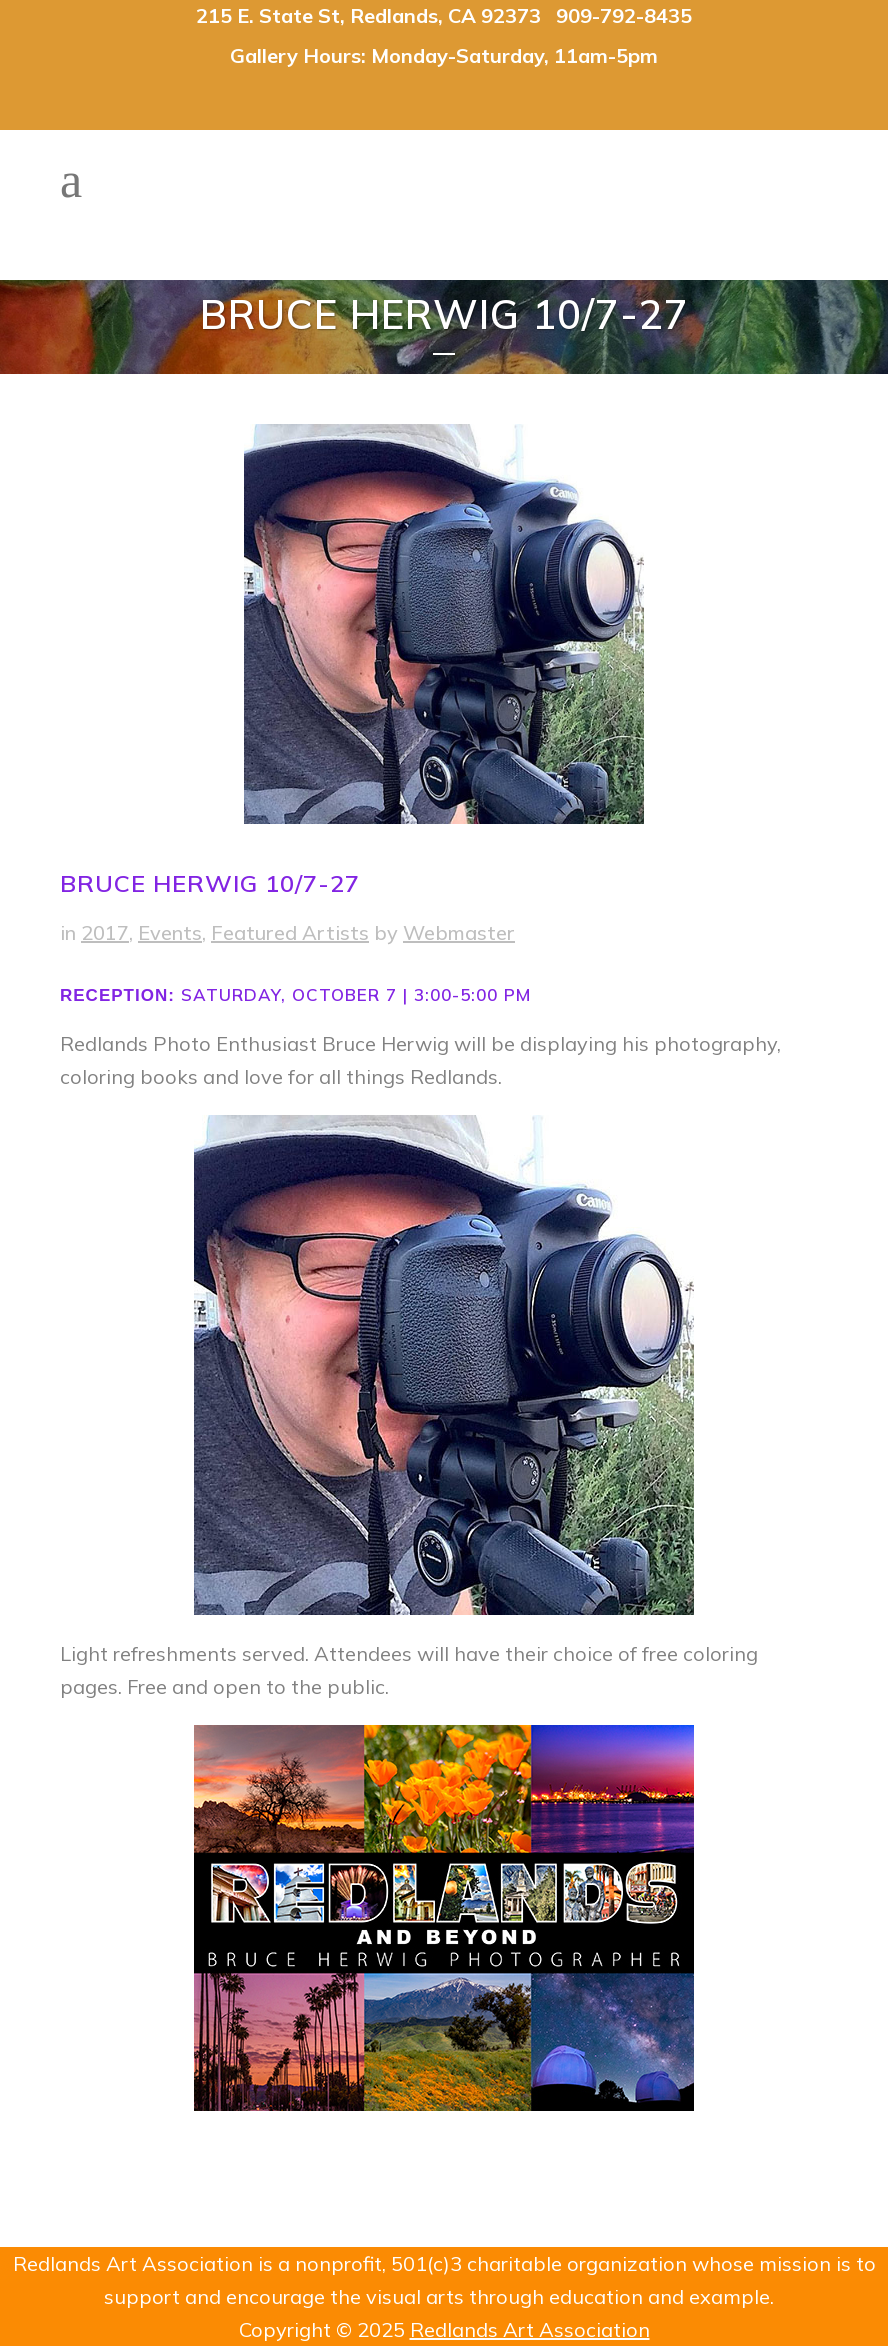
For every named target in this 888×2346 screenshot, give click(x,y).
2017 (105, 932)
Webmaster (459, 932)
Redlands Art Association (530, 2329)
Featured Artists (290, 932)
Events (170, 932)
